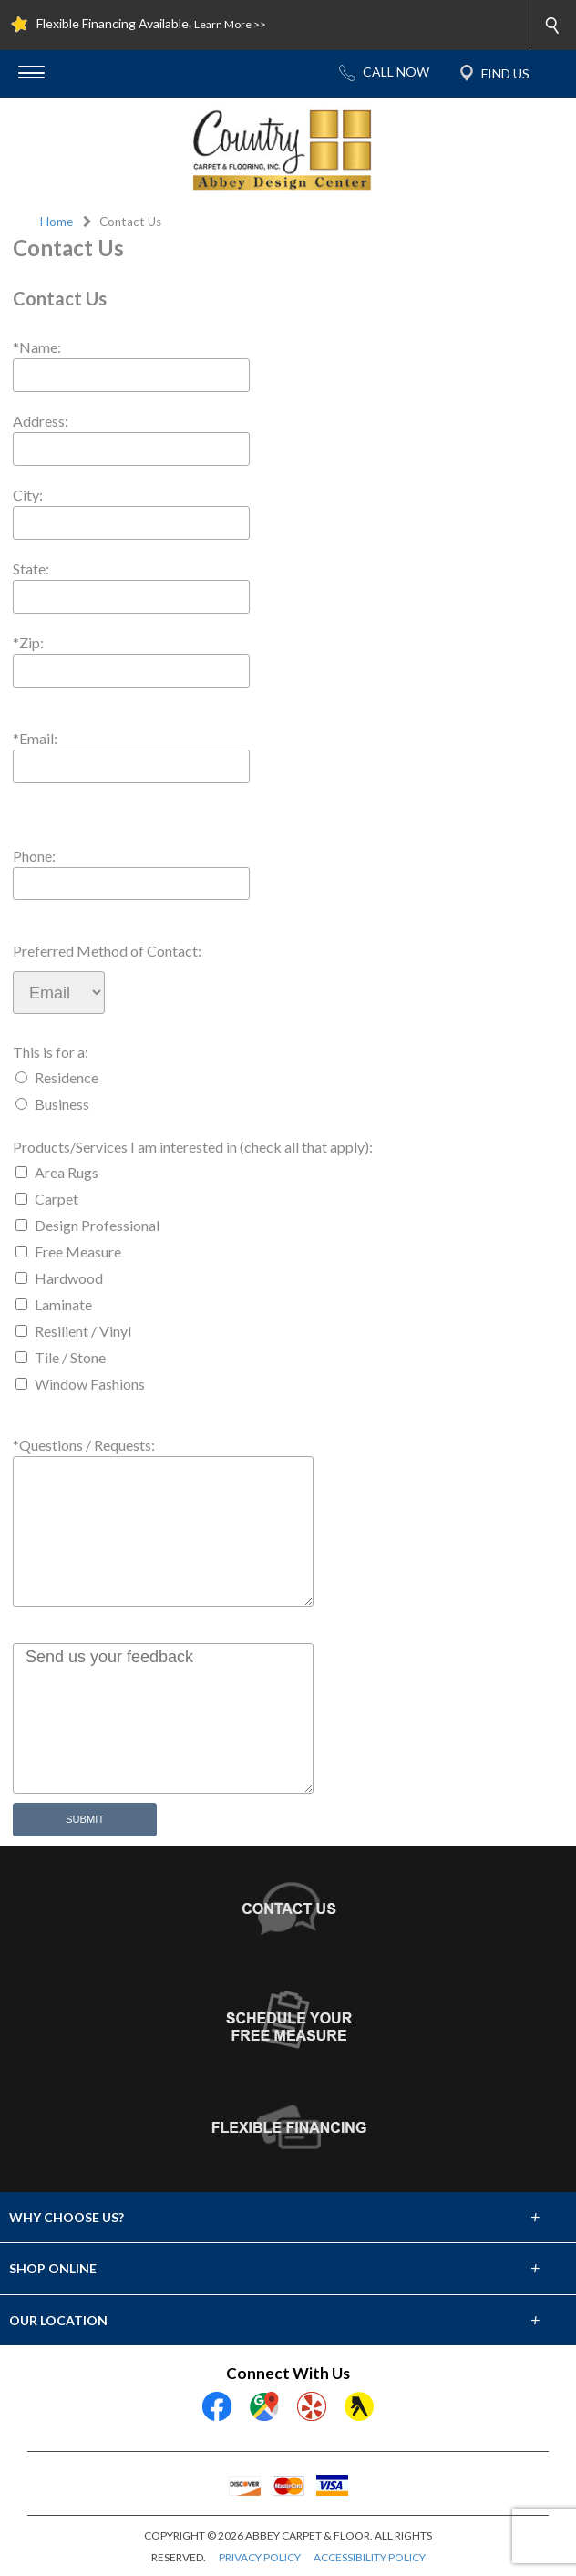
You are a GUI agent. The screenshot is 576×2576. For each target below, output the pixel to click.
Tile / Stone (70, 1357)
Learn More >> (230, 24)
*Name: (37, 347)
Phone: (34, 855)
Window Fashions (90, 1383)
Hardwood (69, 1278)
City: (28, 494)
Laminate (63, 1304)
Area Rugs (66, 1172)
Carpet (56, 1198)
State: (31, 568)
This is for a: (50, 1051)
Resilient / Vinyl (83, 1331)
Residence (66, 1077)
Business (62, 1103)
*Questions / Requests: (84, 1445)
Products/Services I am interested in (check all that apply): (193, 1146)
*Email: (35, 738)
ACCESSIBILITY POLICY (370, 2557)
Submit (85, 1819)
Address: (40, 420)
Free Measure (78, 1251)
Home (56, 221)
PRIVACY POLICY (260, 2557)
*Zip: (28, 642)
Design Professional (97, 1225)
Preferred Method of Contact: (107, 950)
